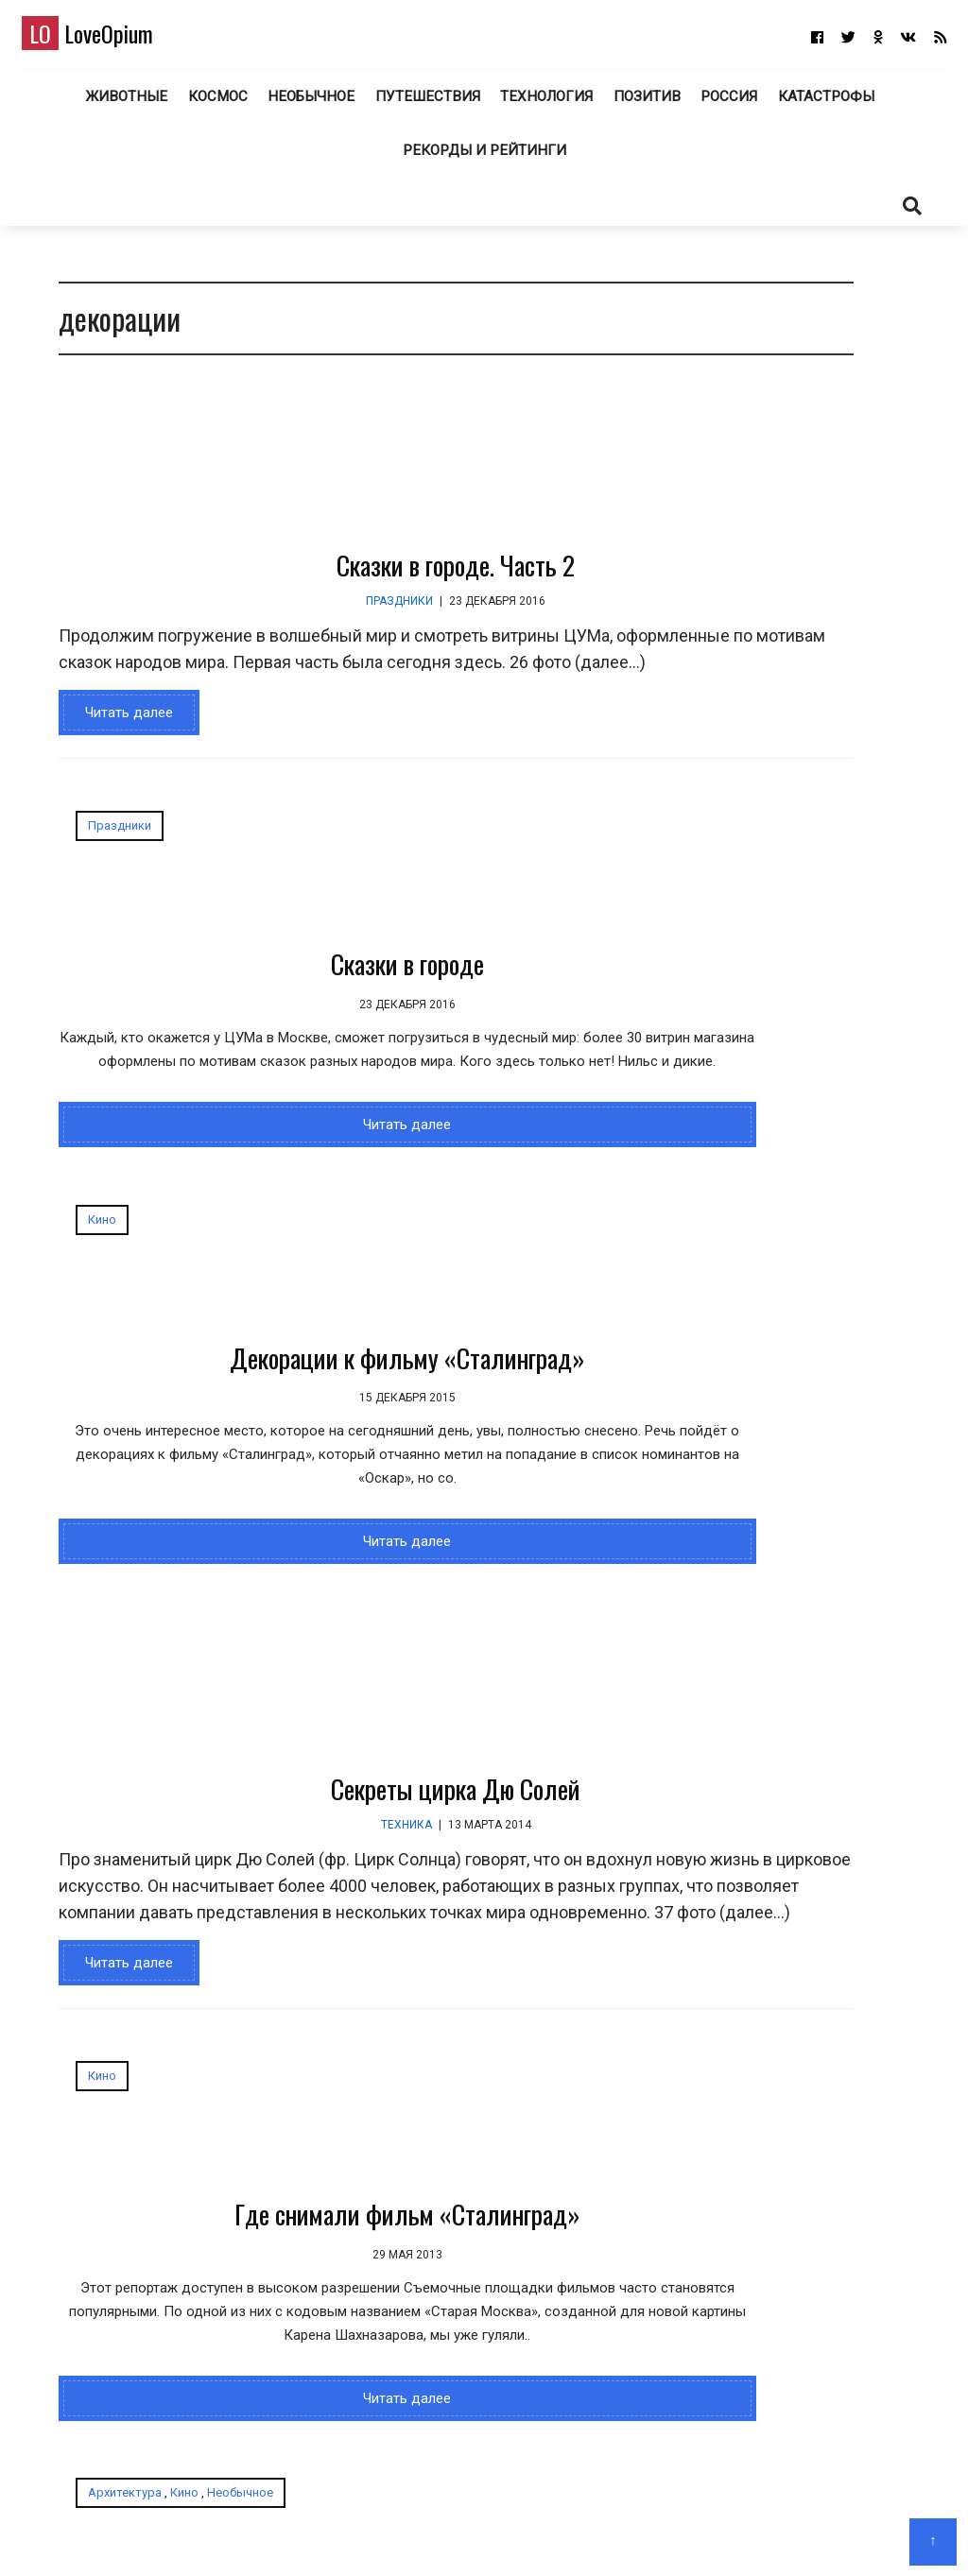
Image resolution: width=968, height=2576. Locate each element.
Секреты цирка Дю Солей (360, 1527)
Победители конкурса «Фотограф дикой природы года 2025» (869, 535)
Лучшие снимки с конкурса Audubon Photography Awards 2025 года (813, 1147)
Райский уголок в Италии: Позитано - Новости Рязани (809, 1474)
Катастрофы (825, 103)
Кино (416, 866)
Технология (542, 103)
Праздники (303, 615)
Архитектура (438, 1841)
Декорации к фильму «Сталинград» (521, 1022)
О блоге (475, 2534)
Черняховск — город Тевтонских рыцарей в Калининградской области (753, 535)
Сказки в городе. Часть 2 (359, 578)
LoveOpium (113, 39)
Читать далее (118, 753)
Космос (216, 103)
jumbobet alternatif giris (807, 1074)
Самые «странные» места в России (808, 1357)
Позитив (643, 103)
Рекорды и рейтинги (484, 157)
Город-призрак (521, 1979)
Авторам (539, 2534)
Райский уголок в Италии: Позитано (809, 1573)
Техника (310, 1564)
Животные (125, 103)
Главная (413, 2534)
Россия (726, 103)
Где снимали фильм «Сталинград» (196, 1997)
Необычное (309, 103)
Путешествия (424, 103)
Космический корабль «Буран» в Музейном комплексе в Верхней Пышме (867, 799)
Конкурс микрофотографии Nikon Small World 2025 (754, 774)
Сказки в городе (195, 1004)
